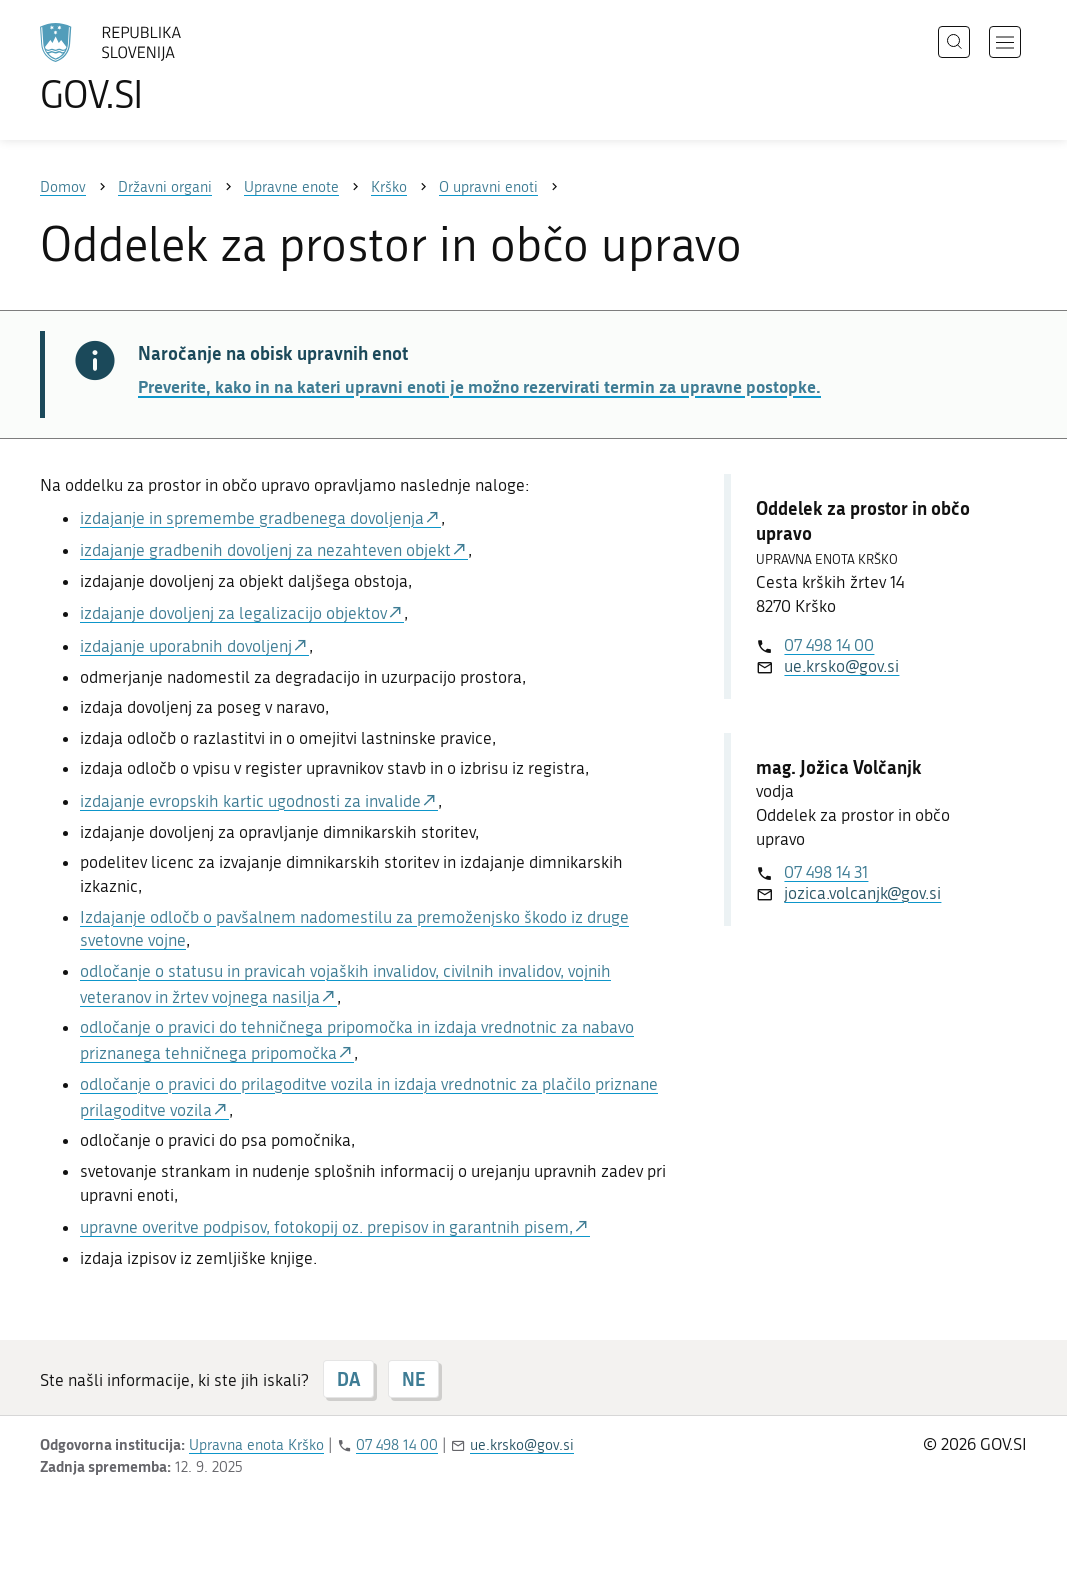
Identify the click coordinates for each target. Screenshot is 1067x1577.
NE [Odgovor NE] (413, 1379)
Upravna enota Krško (256, 1445)
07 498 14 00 (829, 645)
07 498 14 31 (826, 872)
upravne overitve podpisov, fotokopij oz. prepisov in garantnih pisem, (326, 1227)
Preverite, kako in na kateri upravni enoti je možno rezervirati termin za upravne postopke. (479, 386)
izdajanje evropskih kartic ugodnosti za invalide (250, 801)
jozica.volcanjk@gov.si (862, 893)
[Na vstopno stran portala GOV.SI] (166, 68)
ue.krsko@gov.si (841, 666)
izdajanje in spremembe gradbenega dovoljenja (252, 518)
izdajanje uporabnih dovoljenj (186, 646)
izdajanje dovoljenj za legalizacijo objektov (233, 613)
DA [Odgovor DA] (348, 1379)
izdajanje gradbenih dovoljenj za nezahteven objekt (265, 550)
